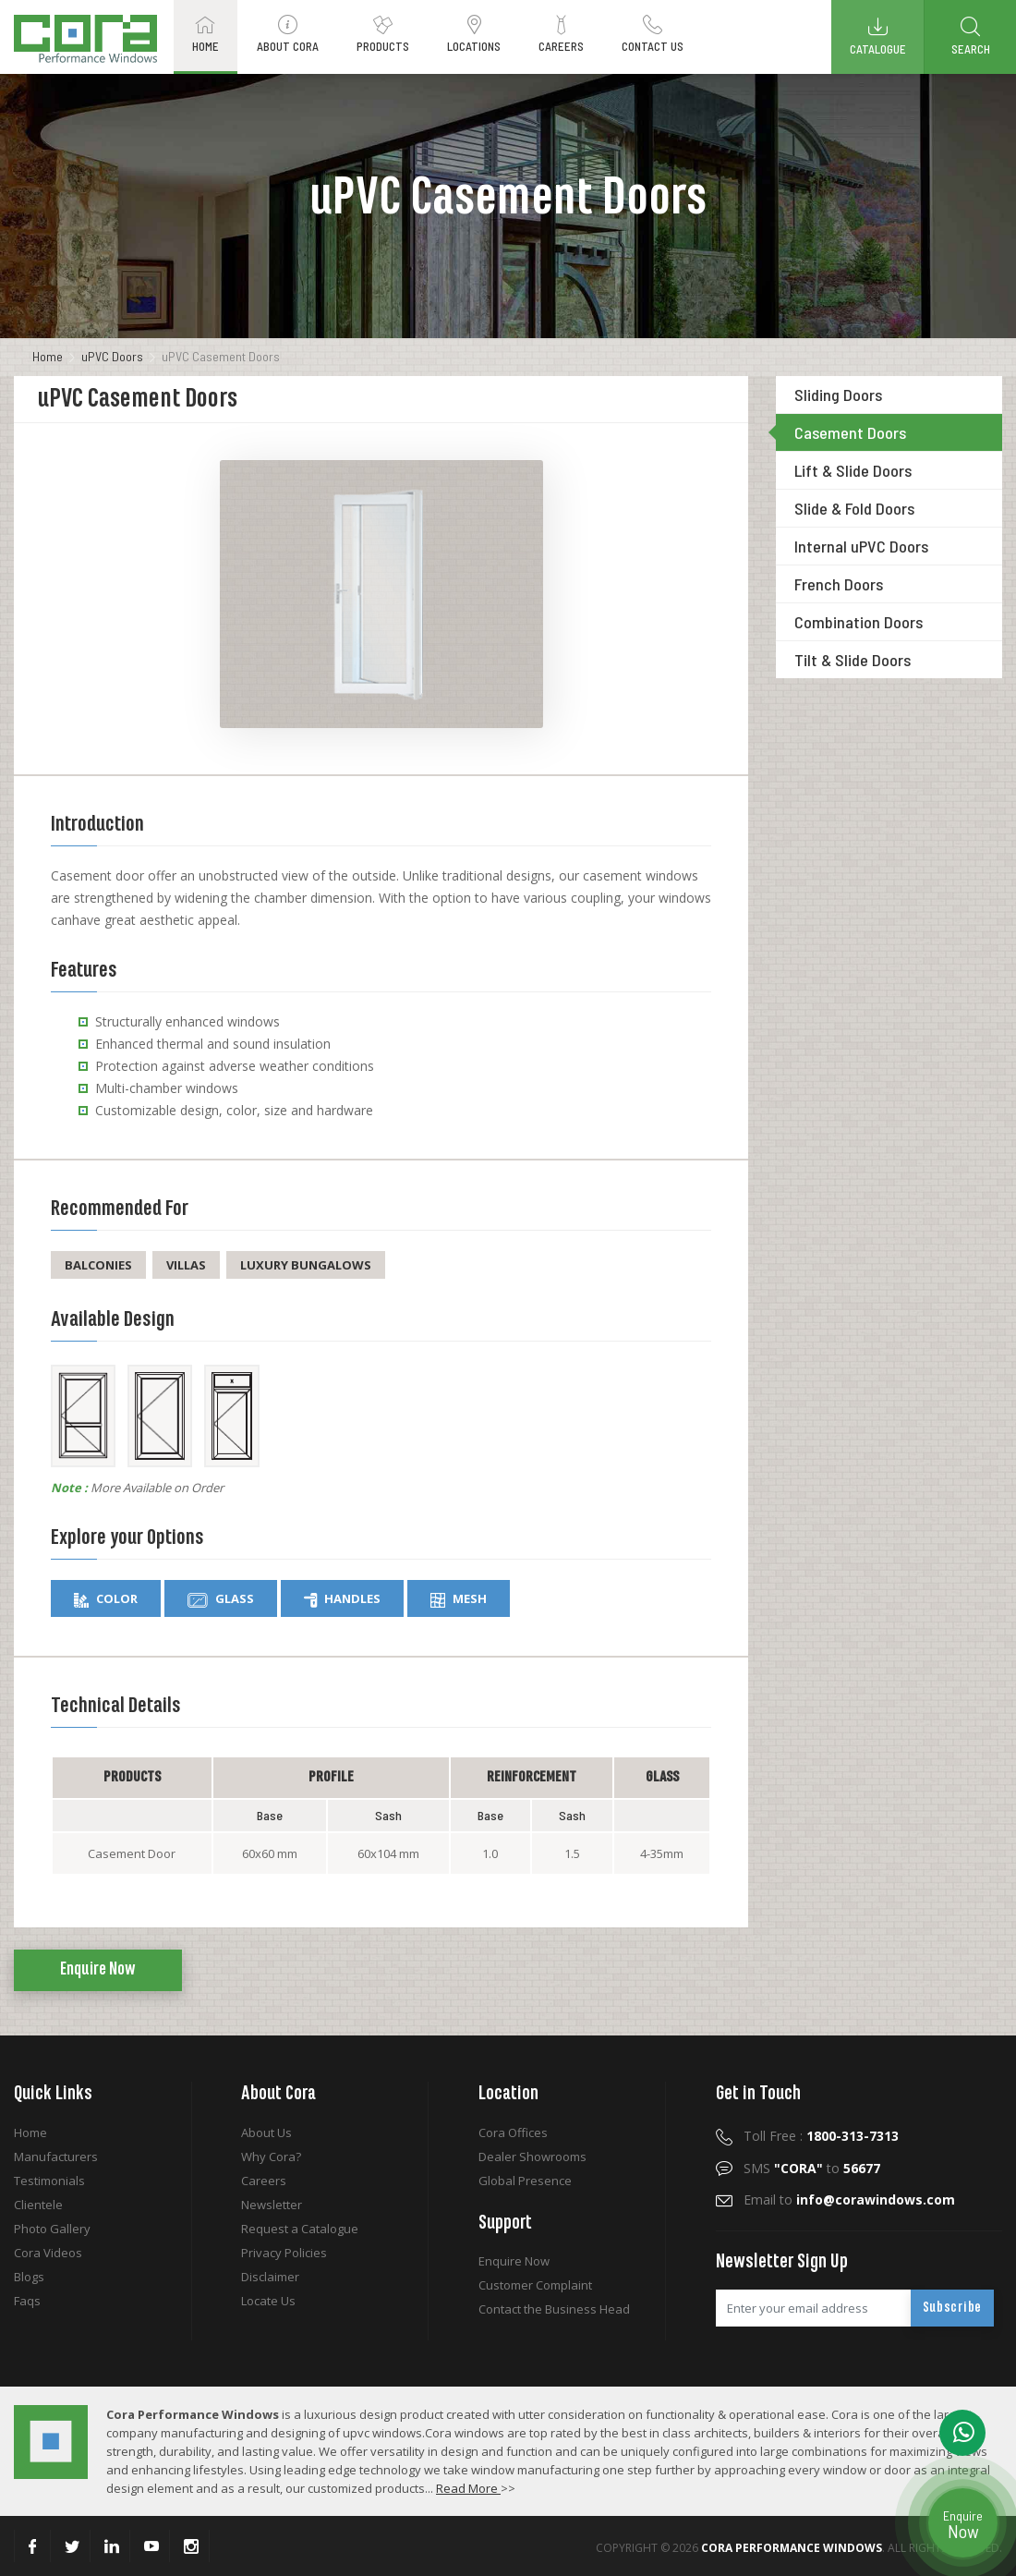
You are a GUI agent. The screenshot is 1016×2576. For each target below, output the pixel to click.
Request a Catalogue (299, 2228)
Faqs (27, 2300)
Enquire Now (98, 1970)
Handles (342, 1599)
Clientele (38, 2204)
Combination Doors (858, 622)
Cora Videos (48, 2252)
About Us (266, 2132)
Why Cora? (271, 2156)
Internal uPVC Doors (861, 546)
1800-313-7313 (852, 2136)
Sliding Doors (838, 394)
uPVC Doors (112, 356)
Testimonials (49, 2180)
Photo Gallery (52, 2228)
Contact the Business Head (554, 2309)
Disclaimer (270, 2276)
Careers (263, 2180)
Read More (468, 2488)
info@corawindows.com (875, 2199)
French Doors (838, 584)
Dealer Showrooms (532, 2156)
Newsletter (271, 2204)
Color (106, 1599)
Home (47, 356)
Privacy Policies (284, 2252)
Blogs (29, 2276)
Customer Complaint (535, 2285)
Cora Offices (513, 2132)
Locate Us (268, 2300)
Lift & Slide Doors (853, 470)
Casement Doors (850, 432)
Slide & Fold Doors (854, 508)
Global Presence (525, 2180)
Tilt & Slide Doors (852, 660)
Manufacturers (56, 2156)
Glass (220, 1599)
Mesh (458, 1599)
